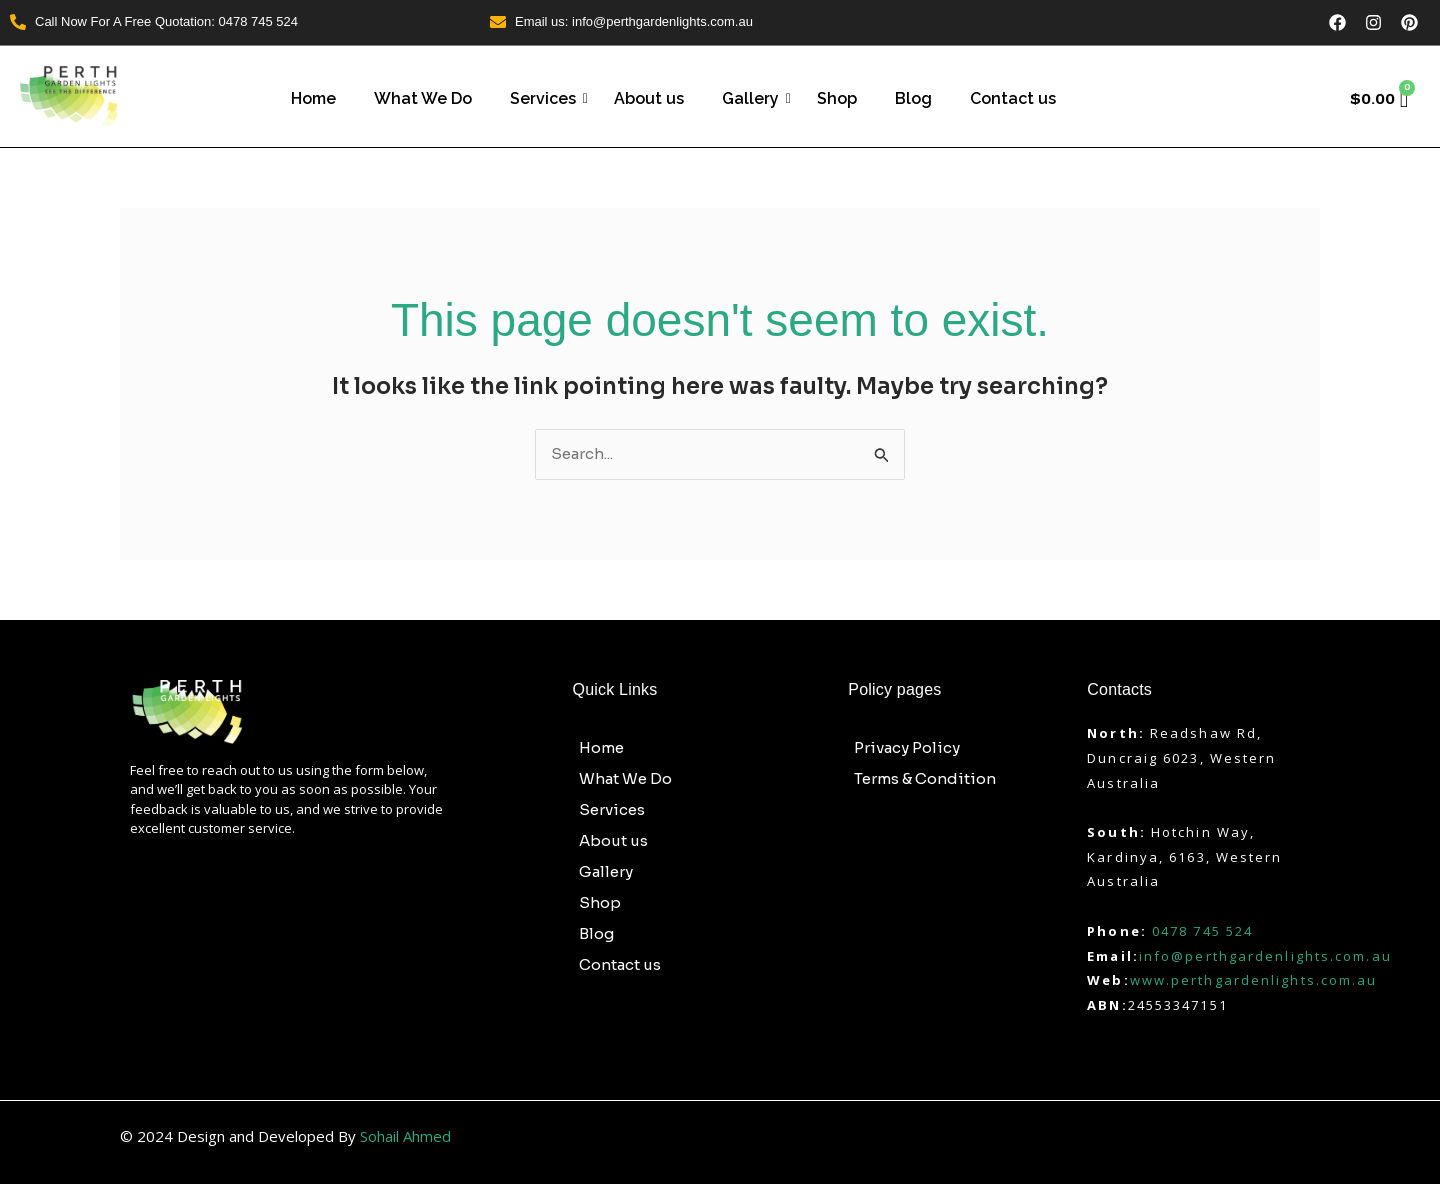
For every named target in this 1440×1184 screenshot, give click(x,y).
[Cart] (1379, 99)
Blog (913, 98)
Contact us (1013, 98)
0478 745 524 (1202, 931)
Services (547, 98)
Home (313, 98)
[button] (701, 809)
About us (649, 98)
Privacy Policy (907, 747)
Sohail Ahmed (405, 1136)
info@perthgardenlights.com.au (1265, 956)
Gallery (754, 98)
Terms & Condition (925, 778)
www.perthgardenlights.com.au (1254, 980)
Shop (837, 98)
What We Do (423, 98)
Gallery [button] (617, 872)
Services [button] (623, 810)
